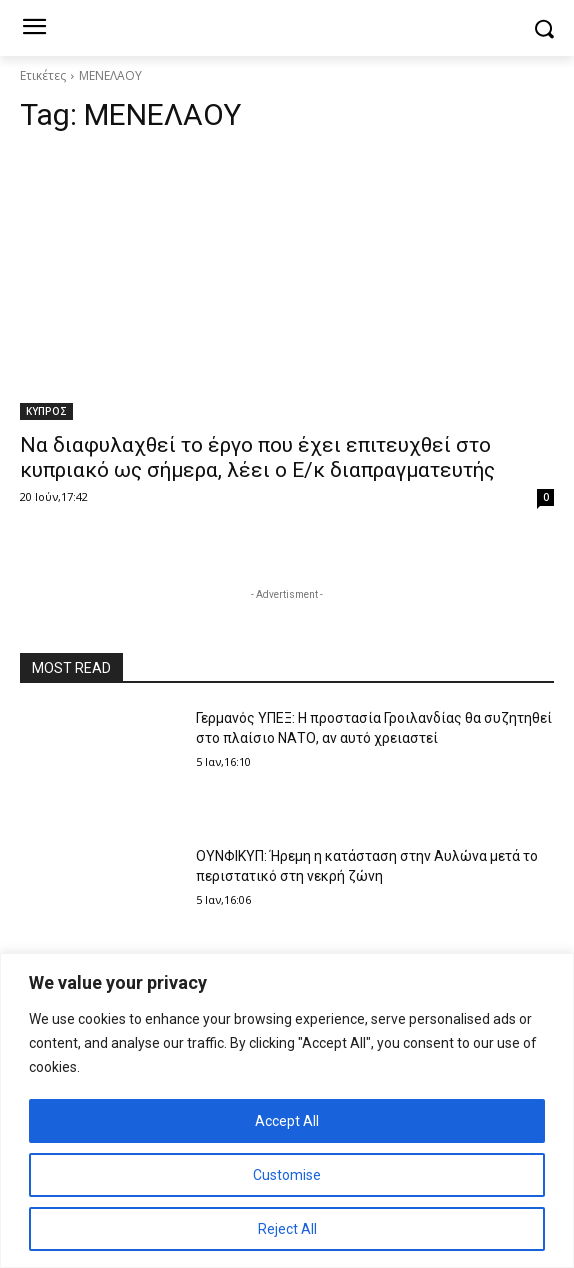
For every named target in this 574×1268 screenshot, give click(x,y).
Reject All (287, 1229)
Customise (287, 1175)
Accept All (287, 1121)
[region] (287, 1110)
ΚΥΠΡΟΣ (46, 411)
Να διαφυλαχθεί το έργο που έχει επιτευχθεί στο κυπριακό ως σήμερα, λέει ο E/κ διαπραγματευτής (257, 457)
